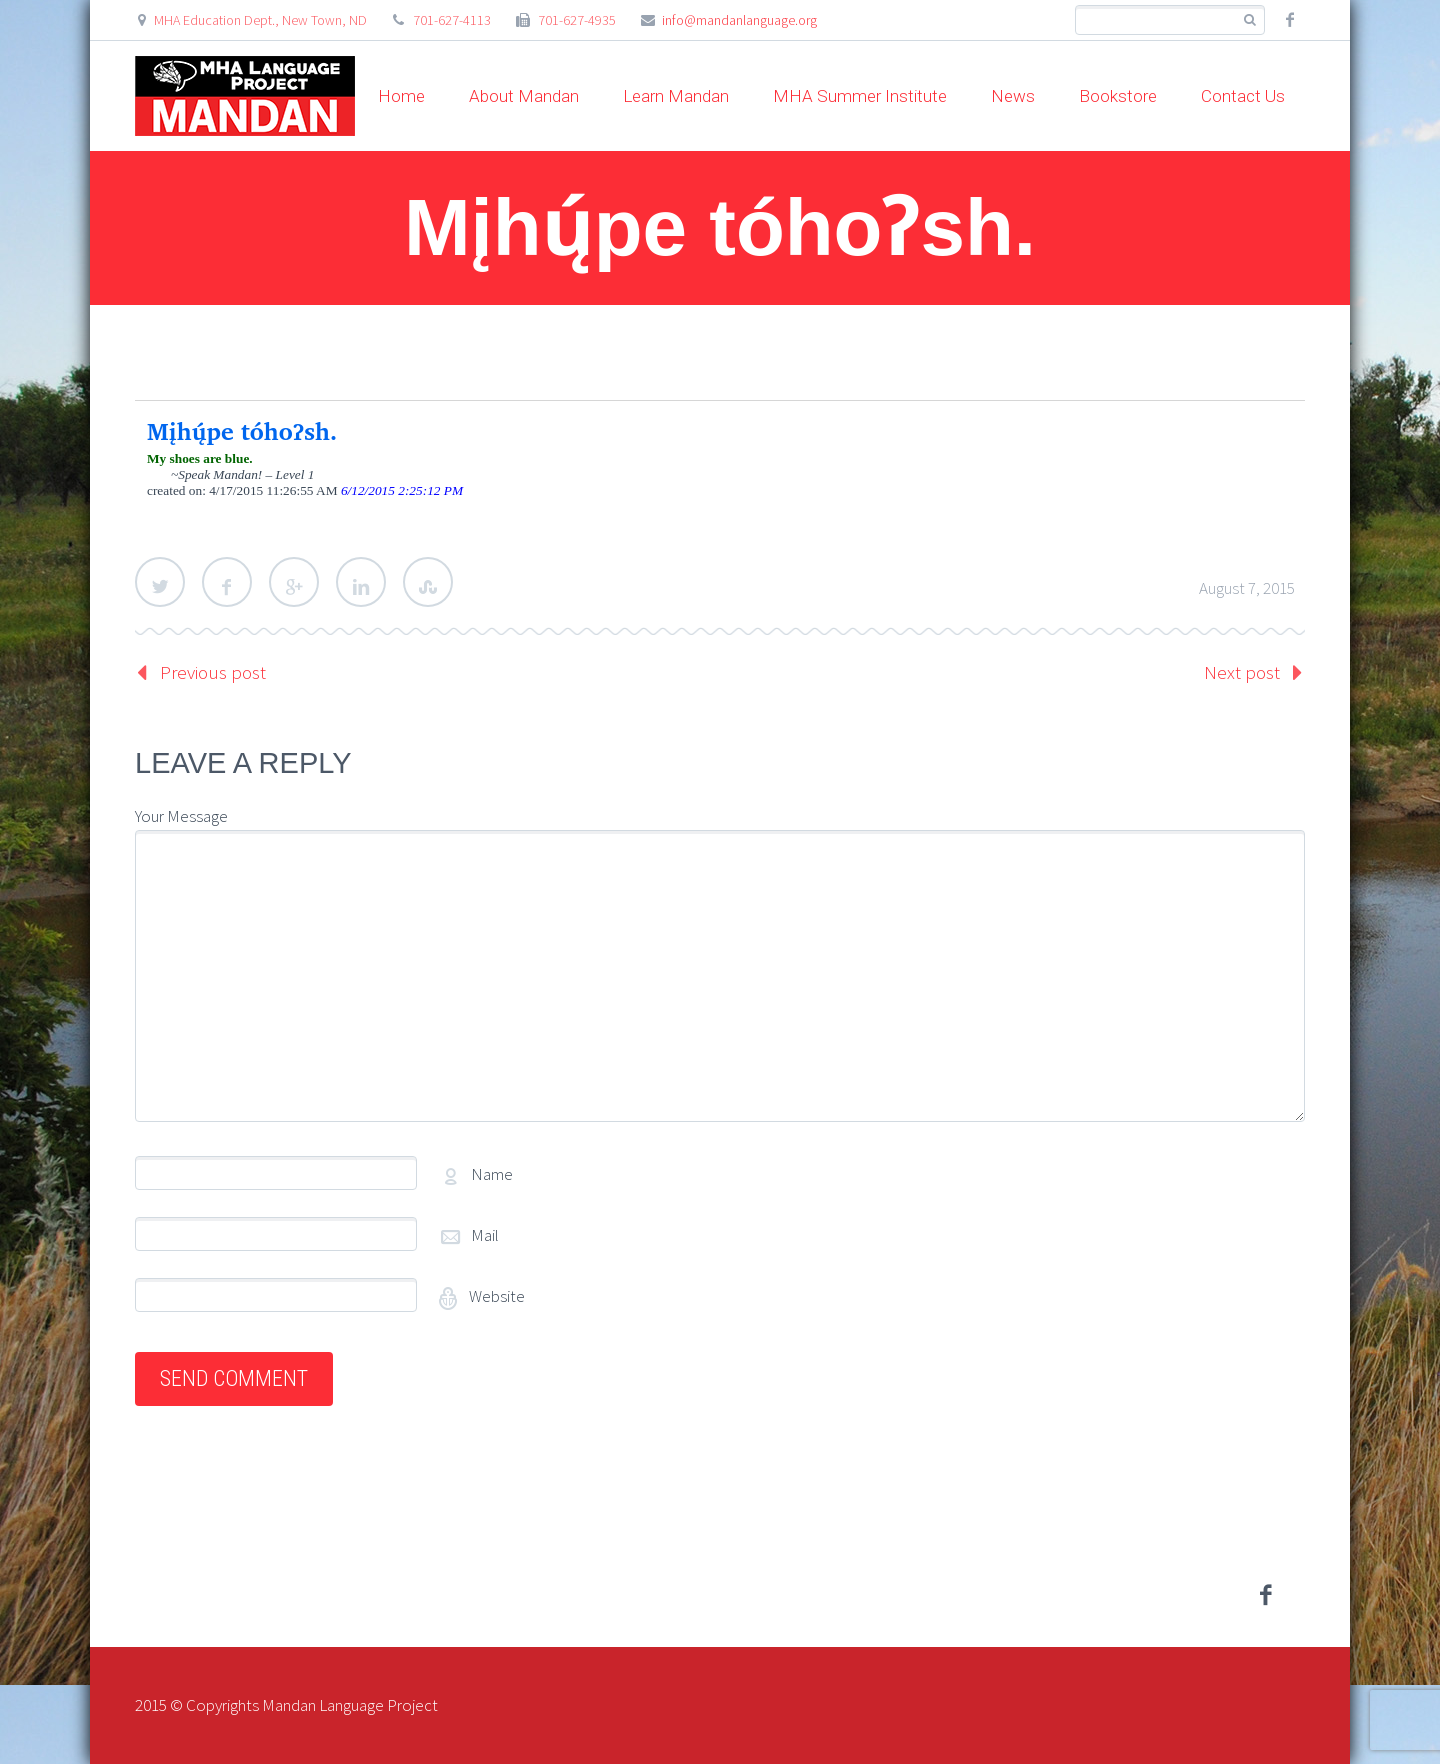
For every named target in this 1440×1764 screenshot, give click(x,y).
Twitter (160, 582)
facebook (1290, 20)
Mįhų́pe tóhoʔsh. (242, 431)
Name (492, 1174)
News (1013, 96)
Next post (1242, 672)
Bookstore (1118, 96)
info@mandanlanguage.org (739, 20)
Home (401, 96)
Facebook (227, 582)
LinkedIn (361, 582)
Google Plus (294, 582)
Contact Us (1243, 96)
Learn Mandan (676, 96)
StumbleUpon (428, 582)
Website (495, 1296)
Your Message (181, 816)
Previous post (213, 672)
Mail (485, 1235)
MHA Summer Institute (860, 96)
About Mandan (524, 96)
